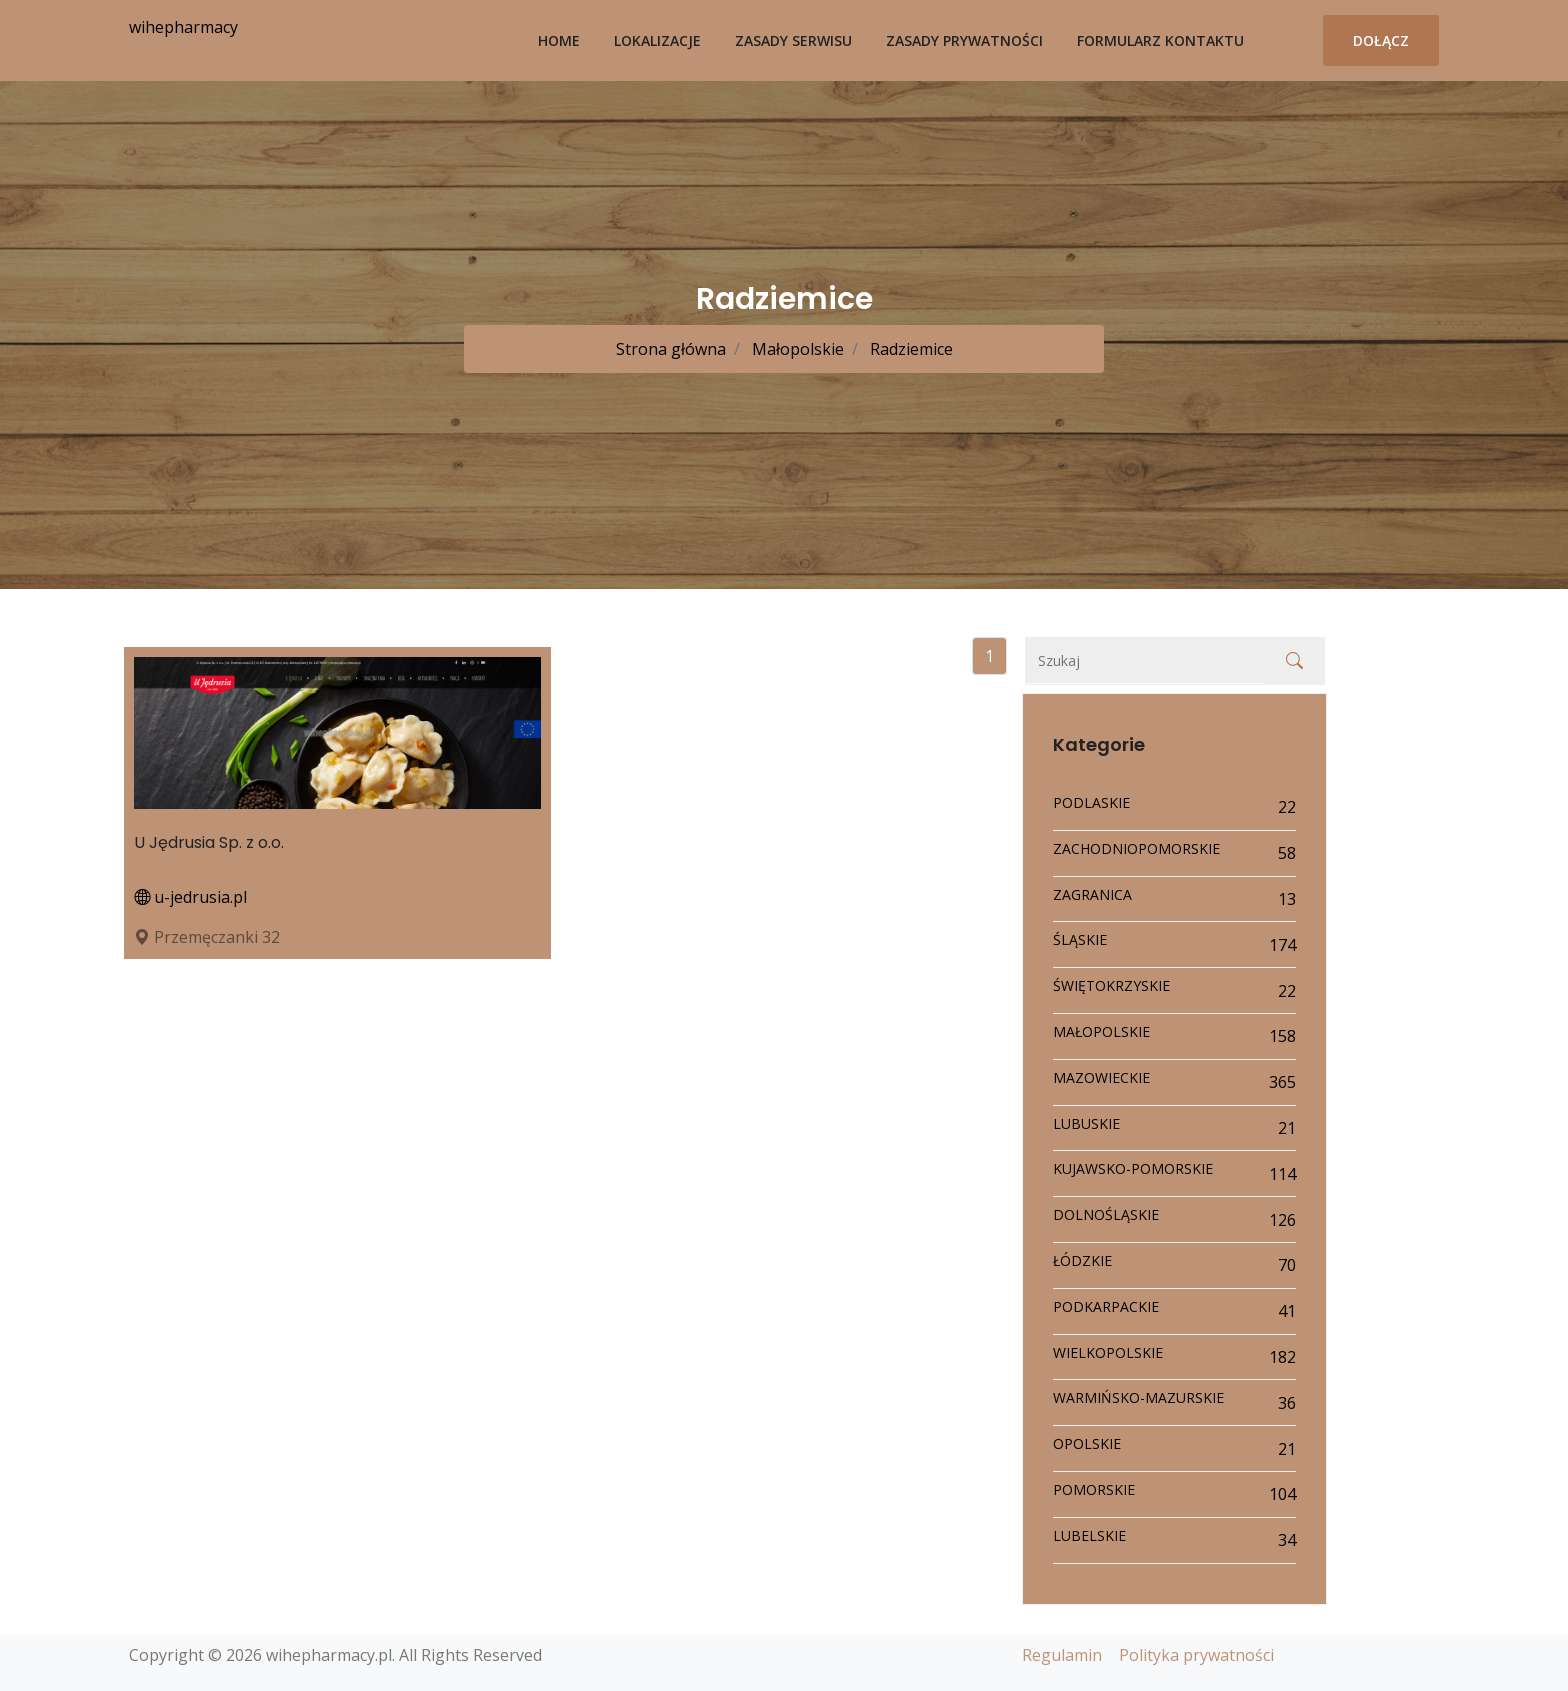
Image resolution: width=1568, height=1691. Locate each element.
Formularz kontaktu (1160, 40)
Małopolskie (796, 349)
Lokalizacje (657, 40)
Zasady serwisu (793, 40)
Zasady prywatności (964, 40)
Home (559, 40)
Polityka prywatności (1196, 1655)
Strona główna (671, 349)
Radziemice (909, 349)
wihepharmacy (183, 27)
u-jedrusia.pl (190, 897)
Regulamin (1062, 1655)
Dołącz (1381, 40)
